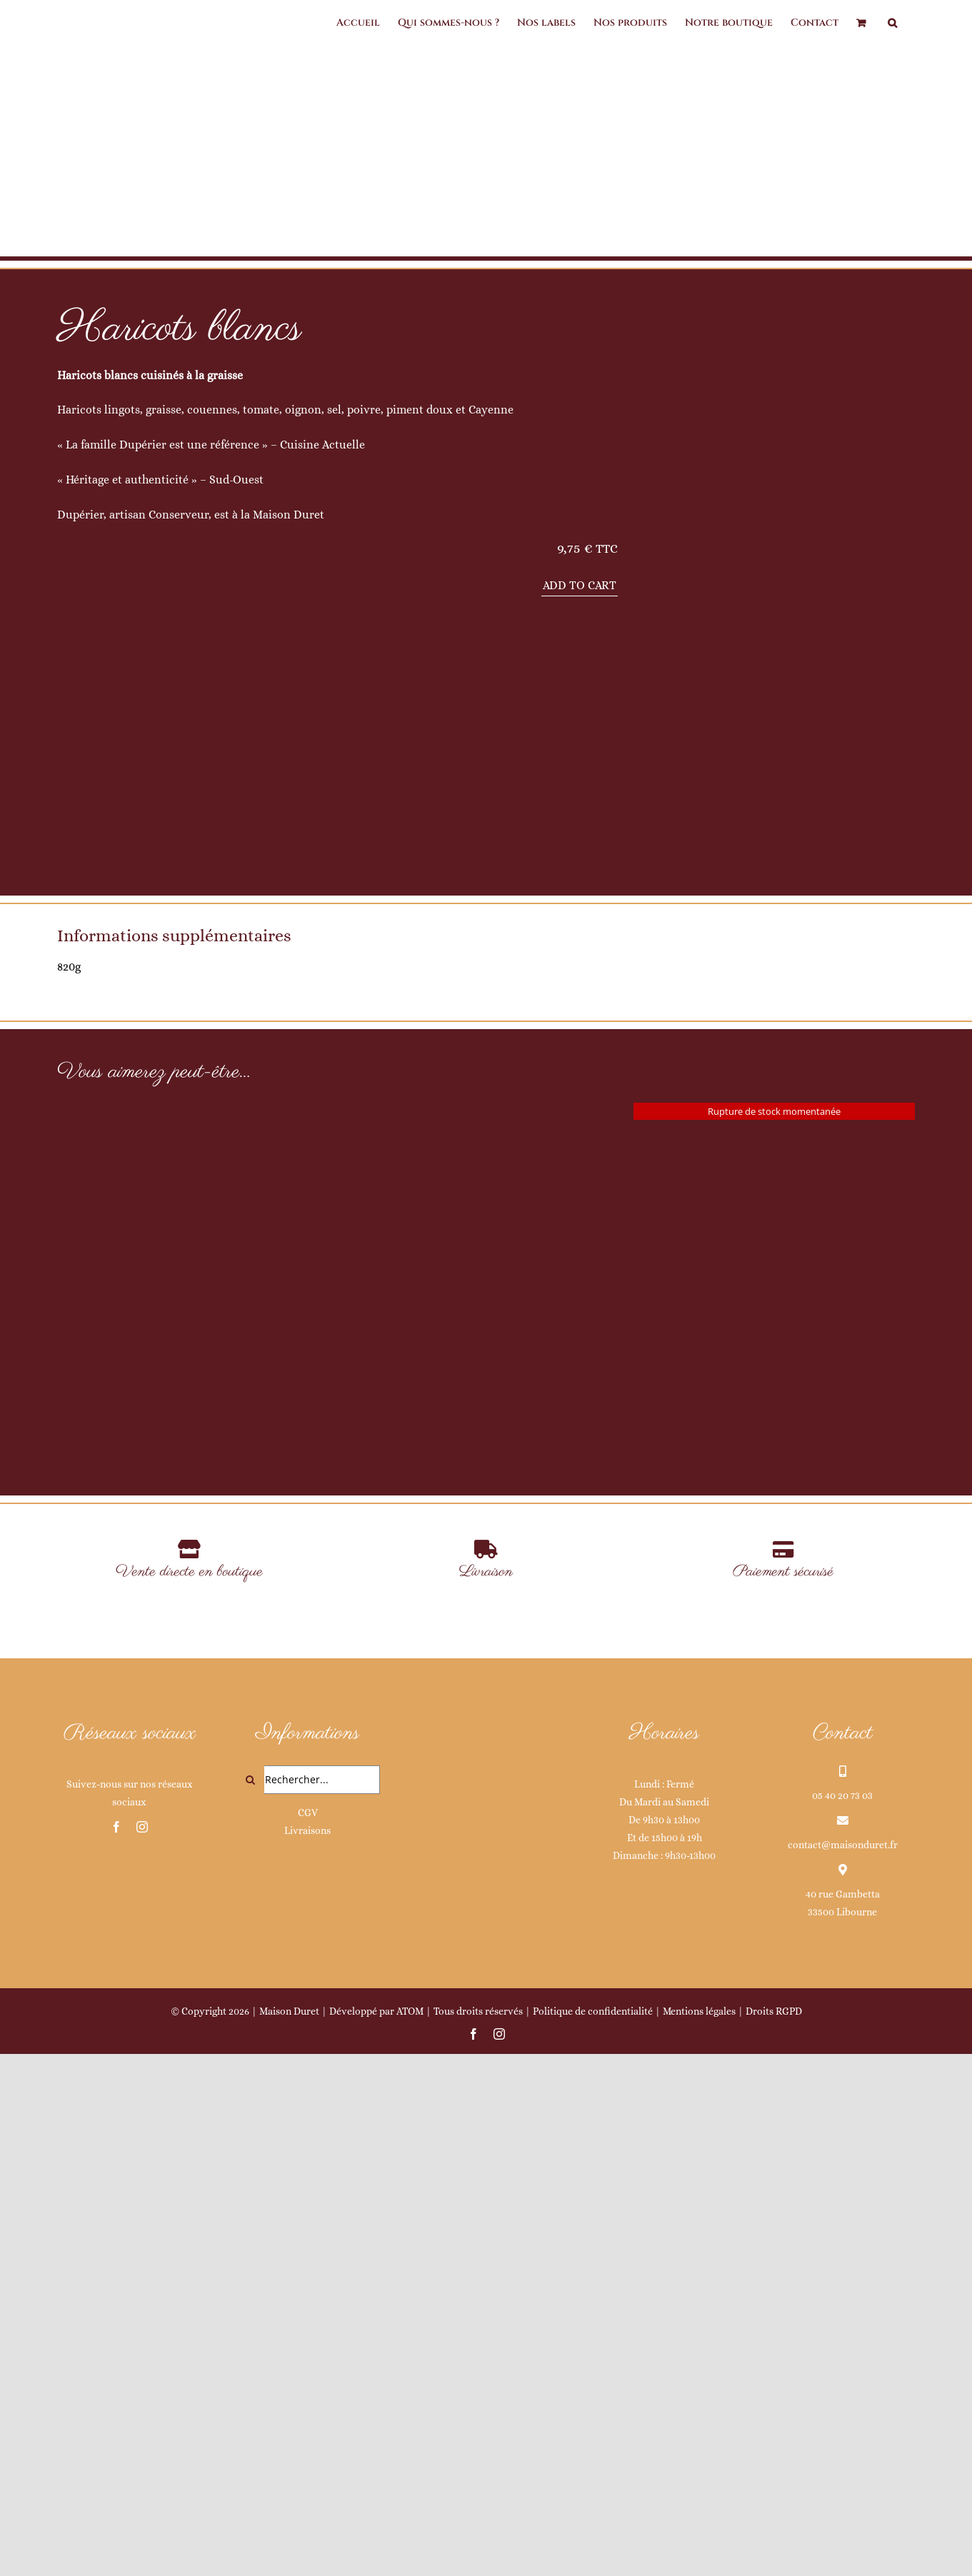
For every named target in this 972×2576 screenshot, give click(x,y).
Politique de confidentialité (593, 2534)
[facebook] (116, 2349)
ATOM (410, 2534)
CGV (308, 2334)
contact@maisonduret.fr (843, 2367)
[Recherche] (250, 2301)
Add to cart (579, 585)
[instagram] (142, 2349)
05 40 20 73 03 (842, 2317)
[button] (892, 23)
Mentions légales (699, 2534)
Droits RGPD (774, 2534)
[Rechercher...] (308, 2301)
